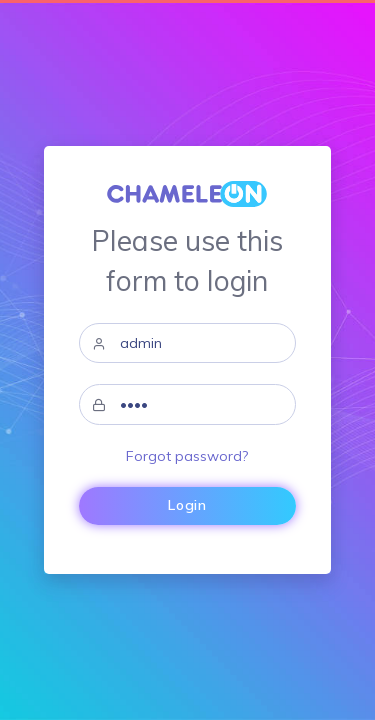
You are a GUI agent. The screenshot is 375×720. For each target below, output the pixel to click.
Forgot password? (187, 456)
